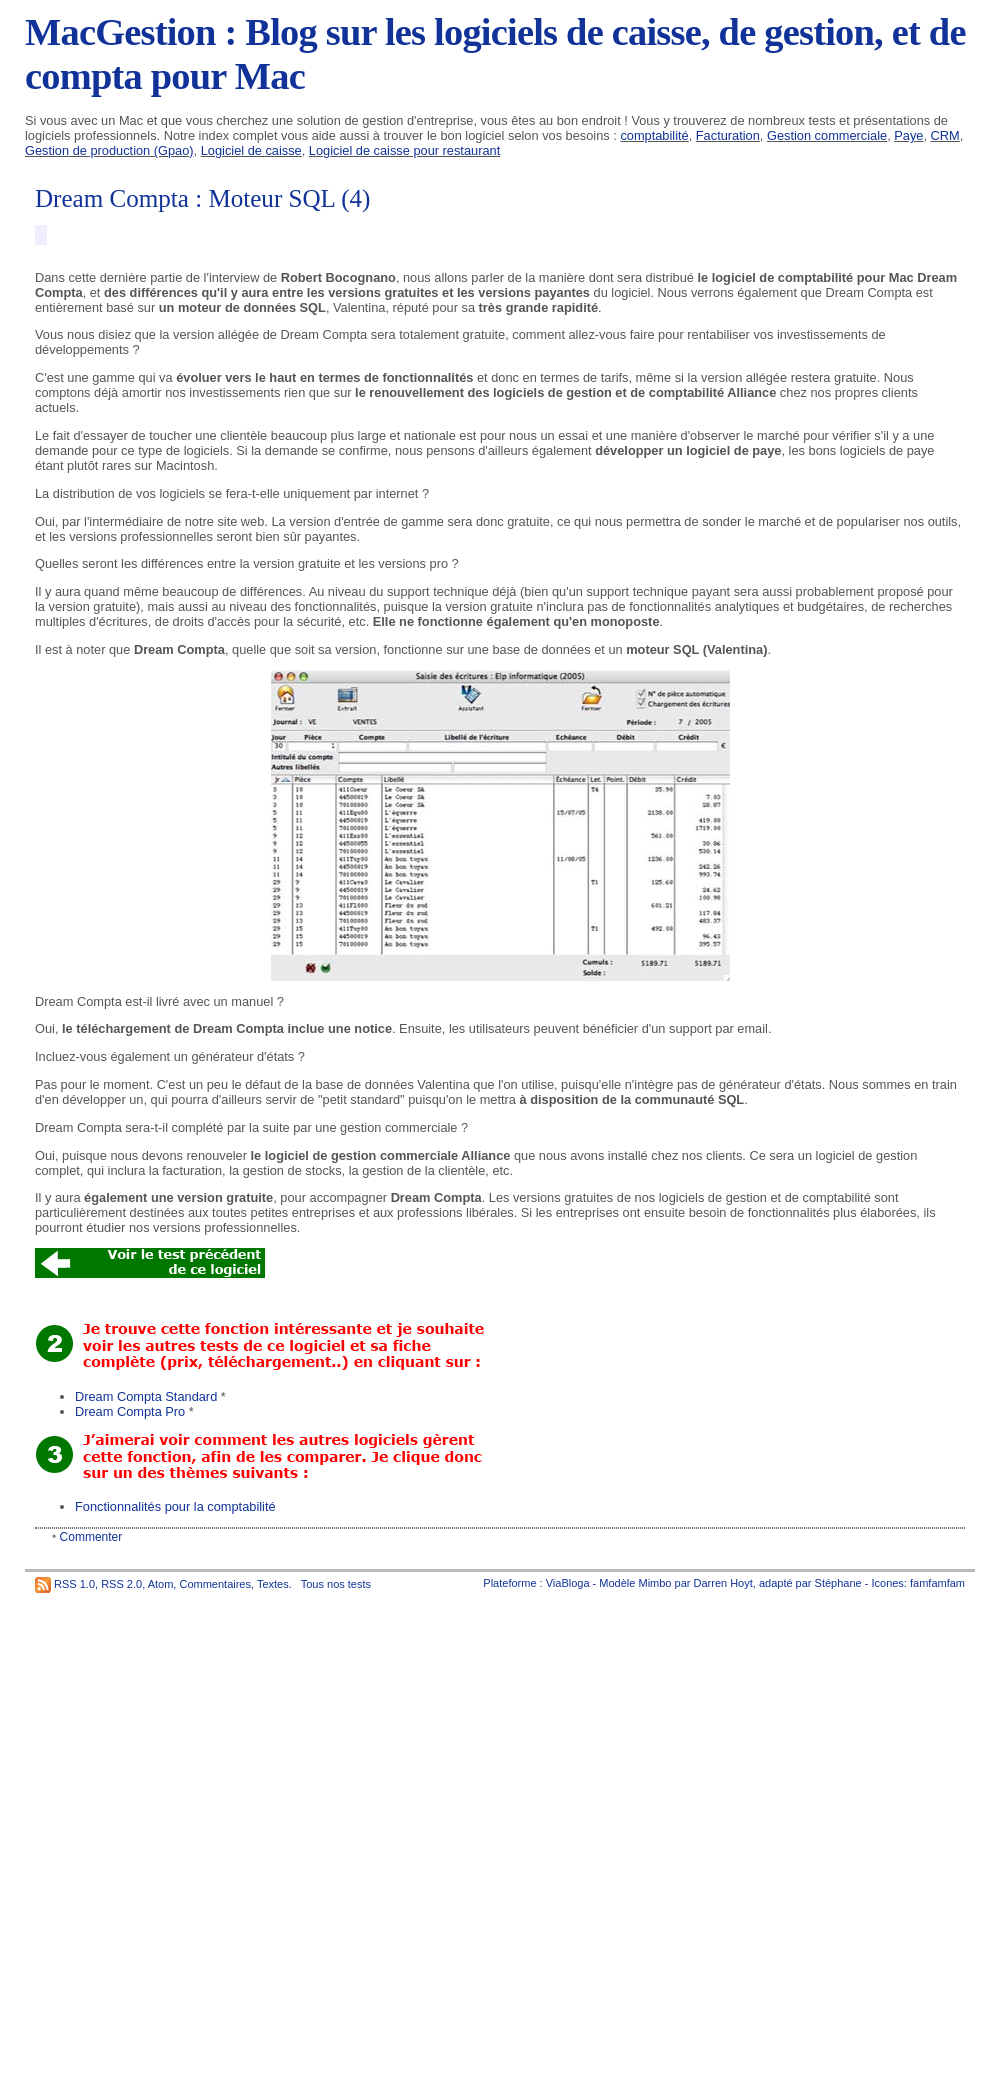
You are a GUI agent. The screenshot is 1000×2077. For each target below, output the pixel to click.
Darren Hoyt (723, 1583)
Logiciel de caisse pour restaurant (404, 150)
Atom (161, 1584)
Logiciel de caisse (251, 150)
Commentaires (215, 1584)
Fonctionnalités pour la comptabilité (175, 1506)
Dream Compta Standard (146, 1396)
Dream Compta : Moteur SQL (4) (202, 198)
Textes (273, 1584)
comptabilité (654, 135)
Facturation (728, 135)
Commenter (91, 1537)
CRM (945, 135)
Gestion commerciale (827, 135)
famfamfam (937, 1583)
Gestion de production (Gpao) (109, 150)
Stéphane (838, 1583)
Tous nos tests (336, 1584)
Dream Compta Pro (130, 1411)
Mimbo (654, 1583)
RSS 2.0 (121, 1584)
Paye (908, 135)
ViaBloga (568, 1583)
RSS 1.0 (74, 1584)
